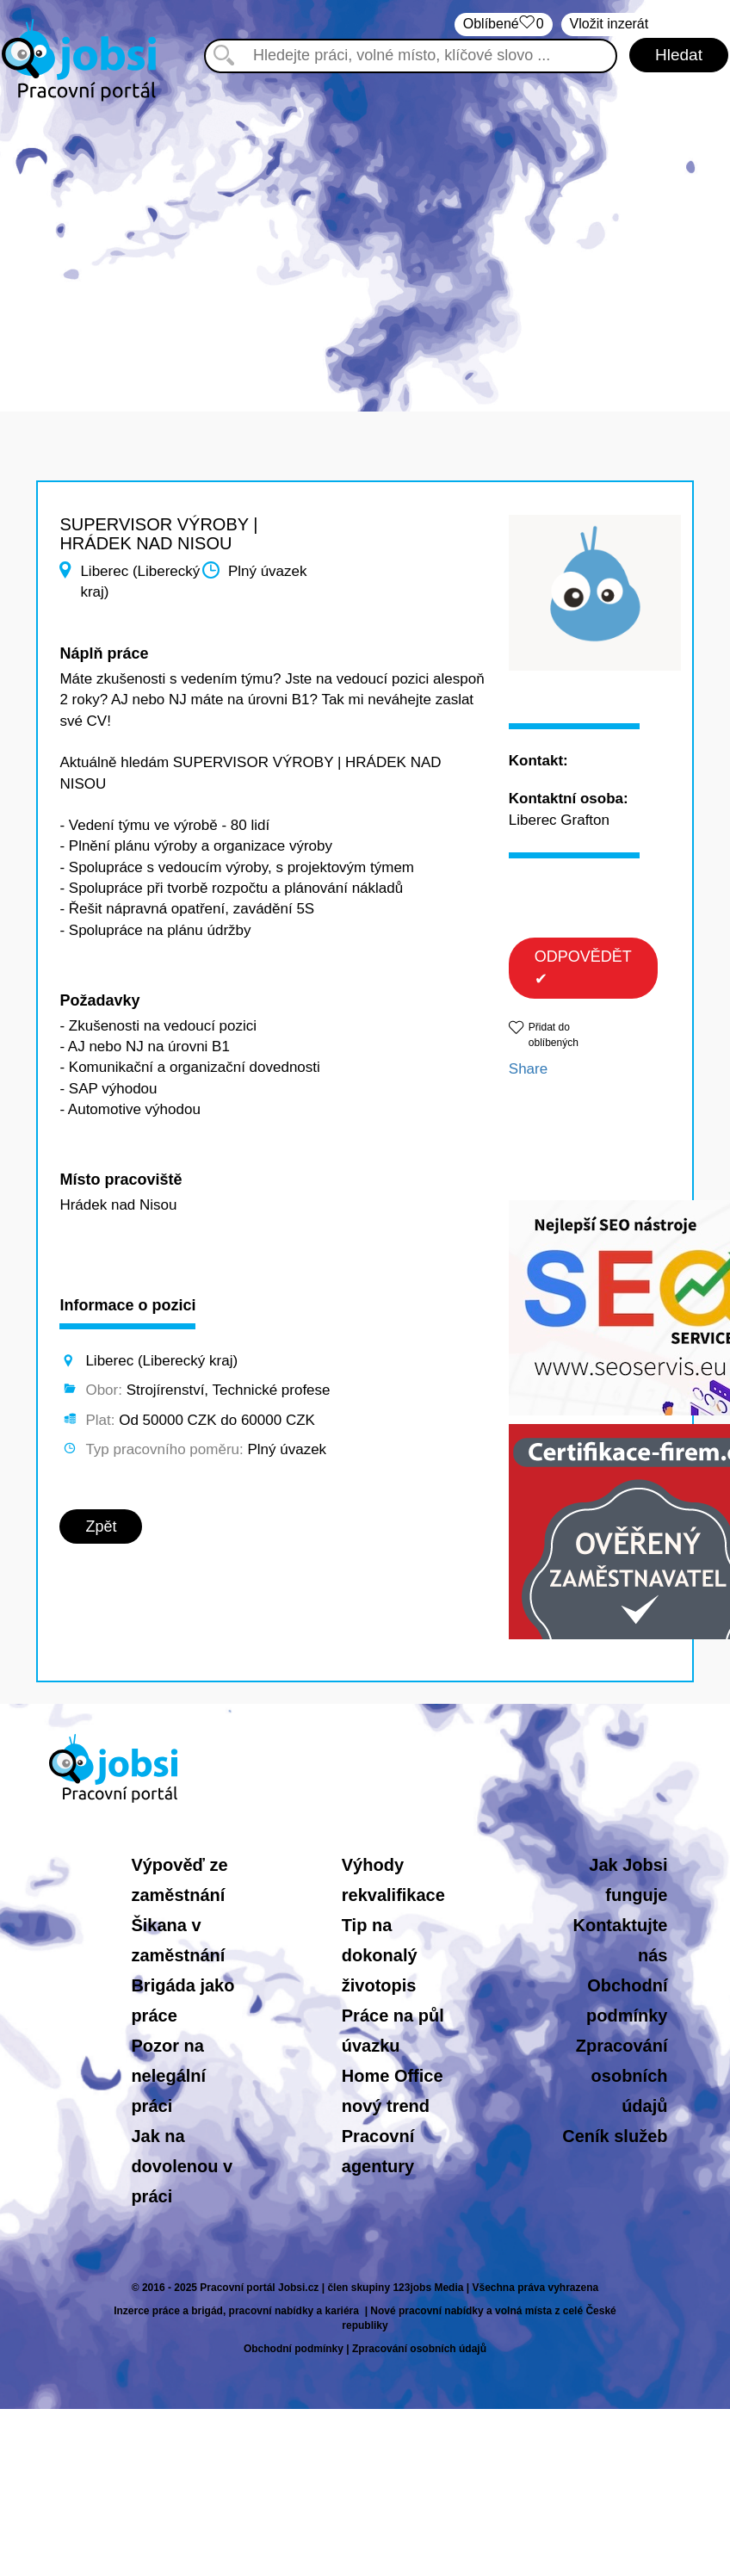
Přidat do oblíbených (553, 1034)
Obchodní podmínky (293, 2349)
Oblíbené (503, 24)
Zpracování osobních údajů (622, 2075)
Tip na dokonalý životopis (380, 1955)
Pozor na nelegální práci (168, 2075)
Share (528, 1069)
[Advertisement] (365, 247)
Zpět (100, 1526)
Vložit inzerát (609, 23)
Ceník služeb (614, 2136)
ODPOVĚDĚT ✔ (583, 968)
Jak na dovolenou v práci (181, 2166)
